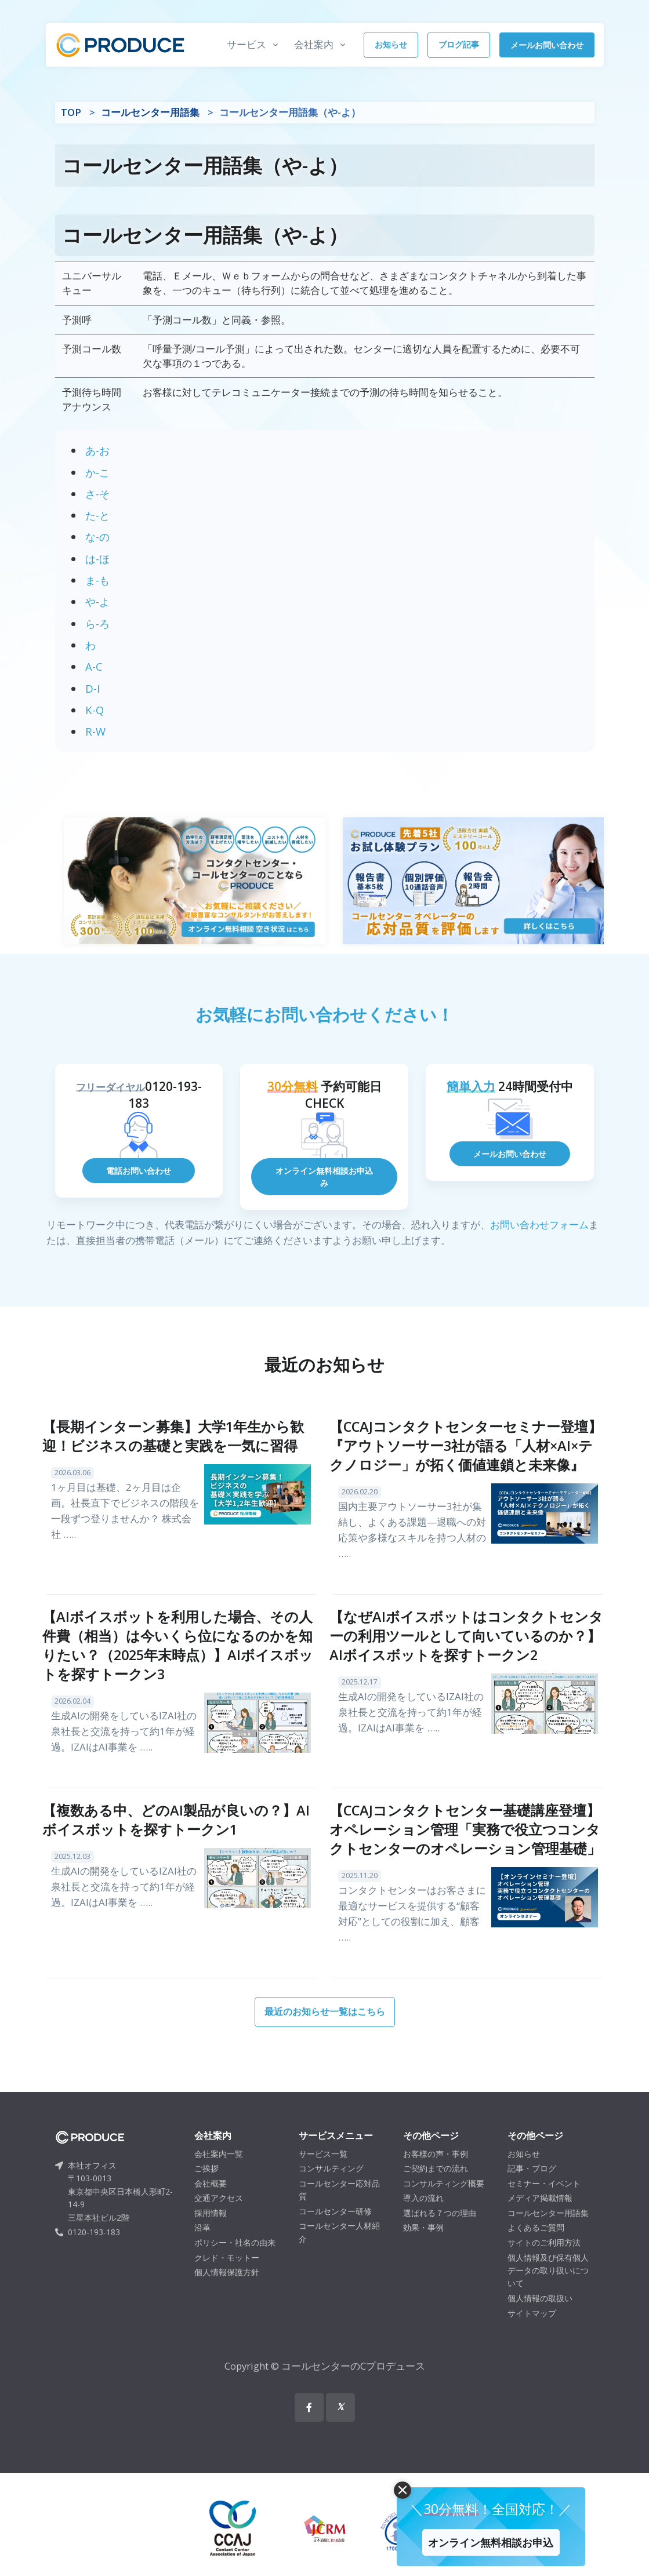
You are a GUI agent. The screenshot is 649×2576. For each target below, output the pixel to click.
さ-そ (97, 493)
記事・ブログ (531, 2186)
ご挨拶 (206, 2186)
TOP (71, 112)
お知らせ (391, 44)
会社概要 (210, 2201)
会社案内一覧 (218, 2171)
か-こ (97, 472)
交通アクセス (218, 2216)
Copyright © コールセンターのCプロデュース (324, 2384)
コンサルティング (331, 2186)
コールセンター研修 (335, 2229)
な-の (97, 536)
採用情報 (210, 2230)
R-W (95, 731)
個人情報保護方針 (226, 2290)
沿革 (202, 2245)
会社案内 (313, 44)
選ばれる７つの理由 (439, 2230)
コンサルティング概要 (443, 2201)
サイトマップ (531, 2331)
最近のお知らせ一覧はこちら (324, 2029)
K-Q (94, 710)
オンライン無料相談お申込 (480, 2535)
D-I (92, 688)
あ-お (97, 450)
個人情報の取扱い (539, 2316)
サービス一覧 (323, 2171)
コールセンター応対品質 (339, 2208)
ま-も (97, 580)
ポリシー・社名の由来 (234, 2260)
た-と (97, 515)
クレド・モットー (226, 2275)
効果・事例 (423, 2245)
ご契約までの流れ (435, 2186)
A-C (94, 666)
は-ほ (97, 558)
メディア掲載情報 (539, 2216)
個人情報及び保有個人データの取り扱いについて (548, 2288)
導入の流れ (423, 2216)
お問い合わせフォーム (539, 1242)
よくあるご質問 (535, 2245)
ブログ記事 (458, 44)
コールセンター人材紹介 (339, 2250)
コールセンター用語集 (150, 112)
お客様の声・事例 (435, 2171)
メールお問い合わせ (546, 44)
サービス (246, 44)
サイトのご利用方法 (544, 2260)
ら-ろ (97, 623)
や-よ (97, 601)
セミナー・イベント (544, 2201)
